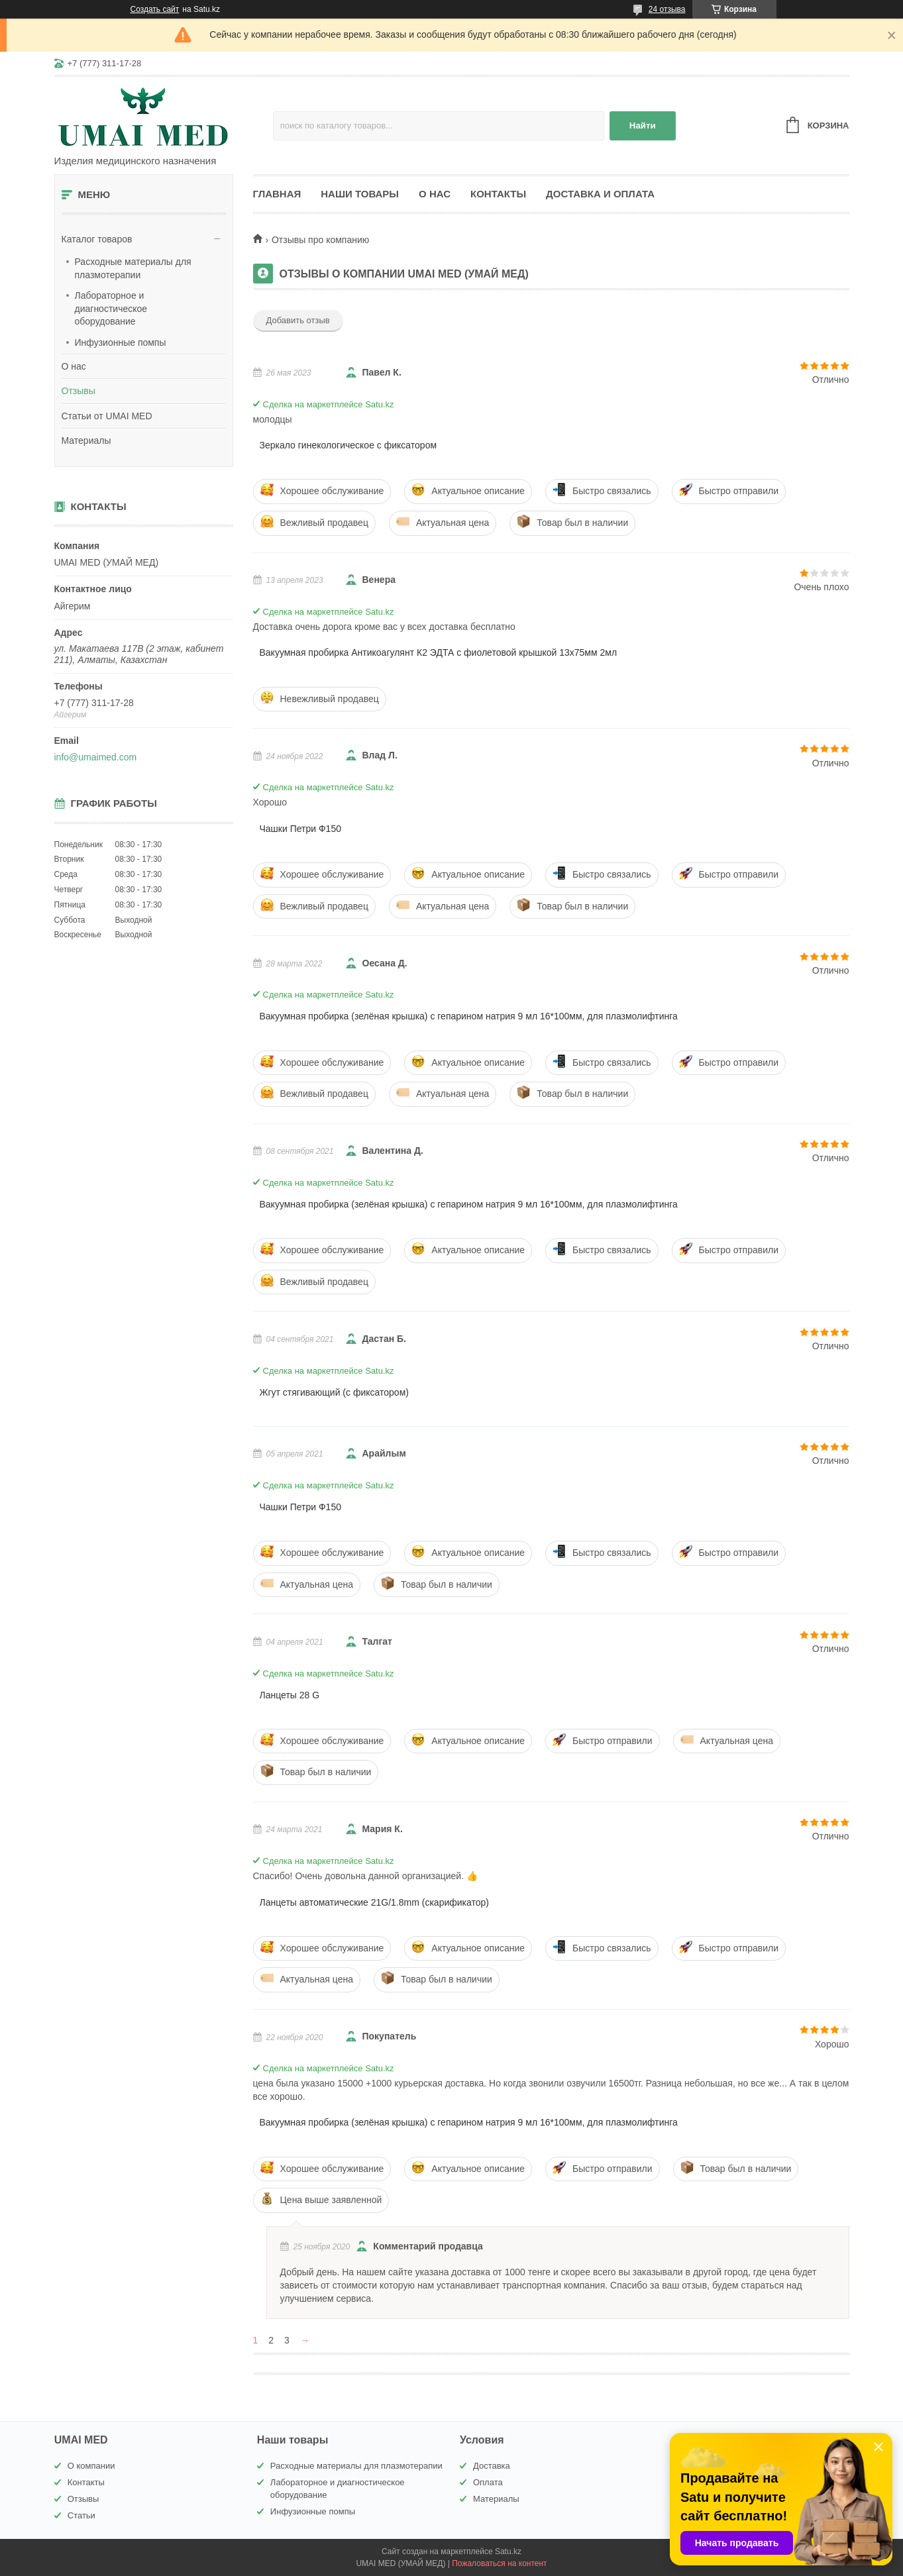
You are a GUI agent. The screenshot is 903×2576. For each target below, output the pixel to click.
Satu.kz (508, 2551)
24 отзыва (667, 9)
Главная (277, 194)
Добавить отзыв (298, 320)
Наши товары (360, 194)
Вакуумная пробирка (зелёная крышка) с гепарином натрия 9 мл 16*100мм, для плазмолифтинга (469, 1016)
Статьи (81, 2515)
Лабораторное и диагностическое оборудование (111, 308)
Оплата (488, 2482)
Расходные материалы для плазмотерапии (133, 268)
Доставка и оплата (600, 194)
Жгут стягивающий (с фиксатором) (334, 1392)
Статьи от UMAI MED (107, 416)
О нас (74, 366)
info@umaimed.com (95, 757)
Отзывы (78, 391)
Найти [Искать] (642, 125)
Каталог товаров (97, 239)
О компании (91, 2466)
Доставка (491, 2466)
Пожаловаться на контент (499, 2563)
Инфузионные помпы (120, 342)
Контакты (498, 194)
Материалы (86, 440)
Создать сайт (155, 9)
